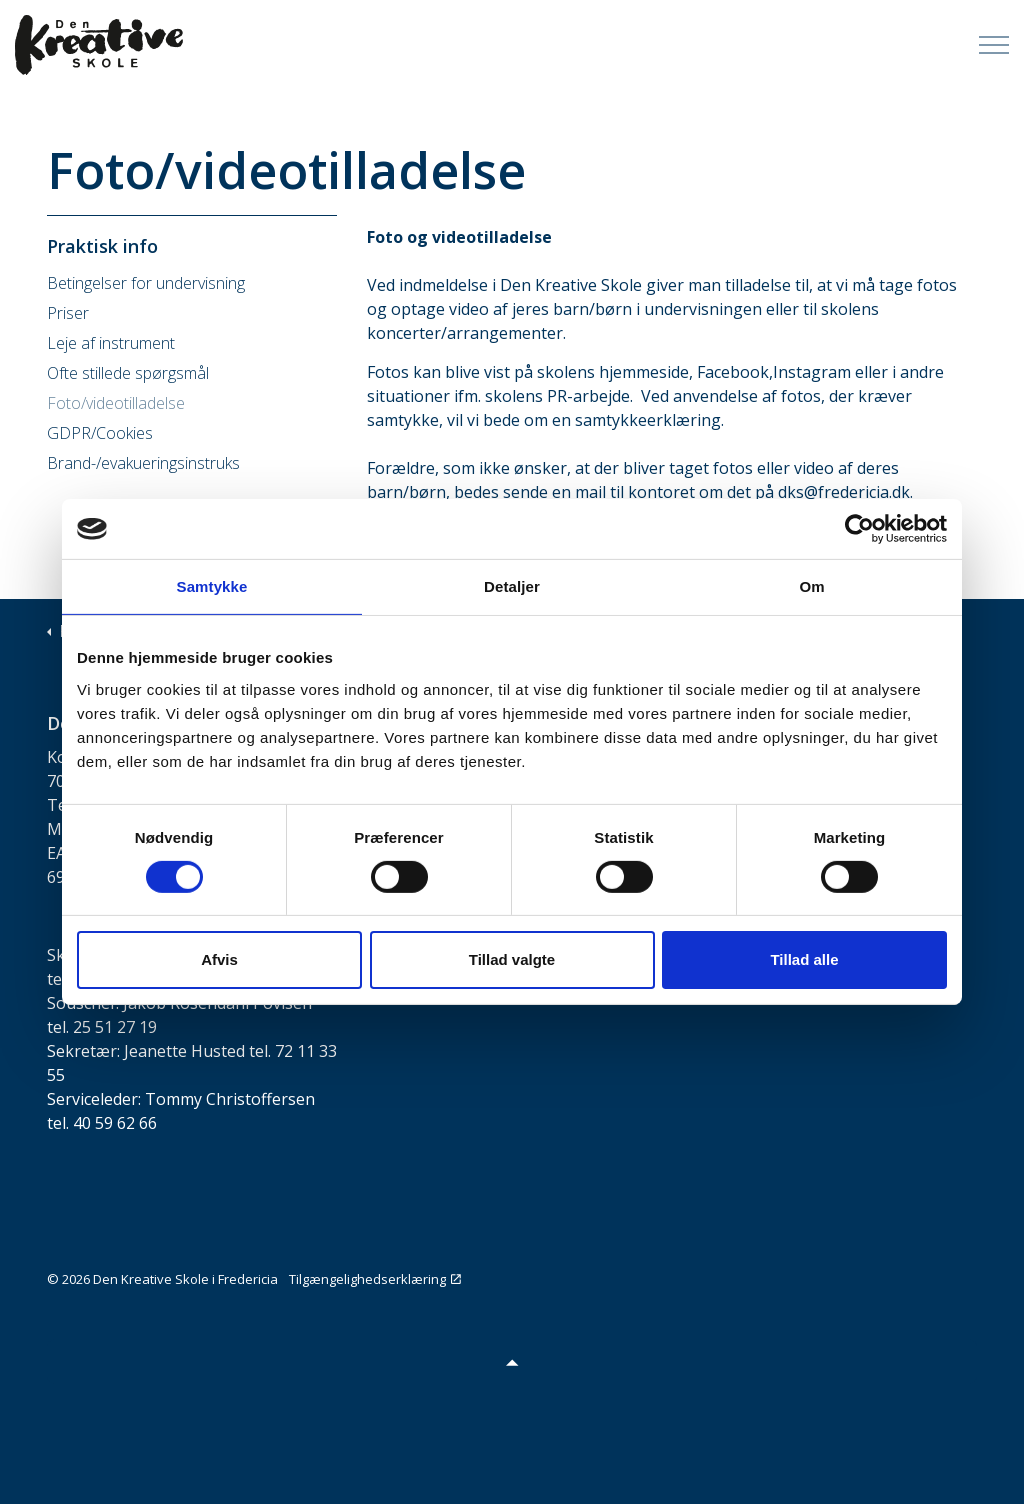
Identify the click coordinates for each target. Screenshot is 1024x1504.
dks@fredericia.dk (844, 492)
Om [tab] (811, 586)
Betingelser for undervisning (146, 283)
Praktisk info (102, 246)
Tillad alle (804, 959)
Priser (68, 313)
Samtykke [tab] (212, 586)
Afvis (219, 959)
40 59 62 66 (115, 1123)
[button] (512, 1361)
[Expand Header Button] (994, 45)
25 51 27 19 (115, 1027)
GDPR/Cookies (100, 433)
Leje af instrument (111, 343)
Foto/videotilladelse (116, 403)
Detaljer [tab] (512, 586)
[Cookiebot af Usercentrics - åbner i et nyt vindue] (859, 529)
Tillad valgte (512, 959)
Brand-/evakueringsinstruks (143, 463)
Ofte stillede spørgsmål (128, 373)
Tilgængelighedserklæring (375, 1279)
